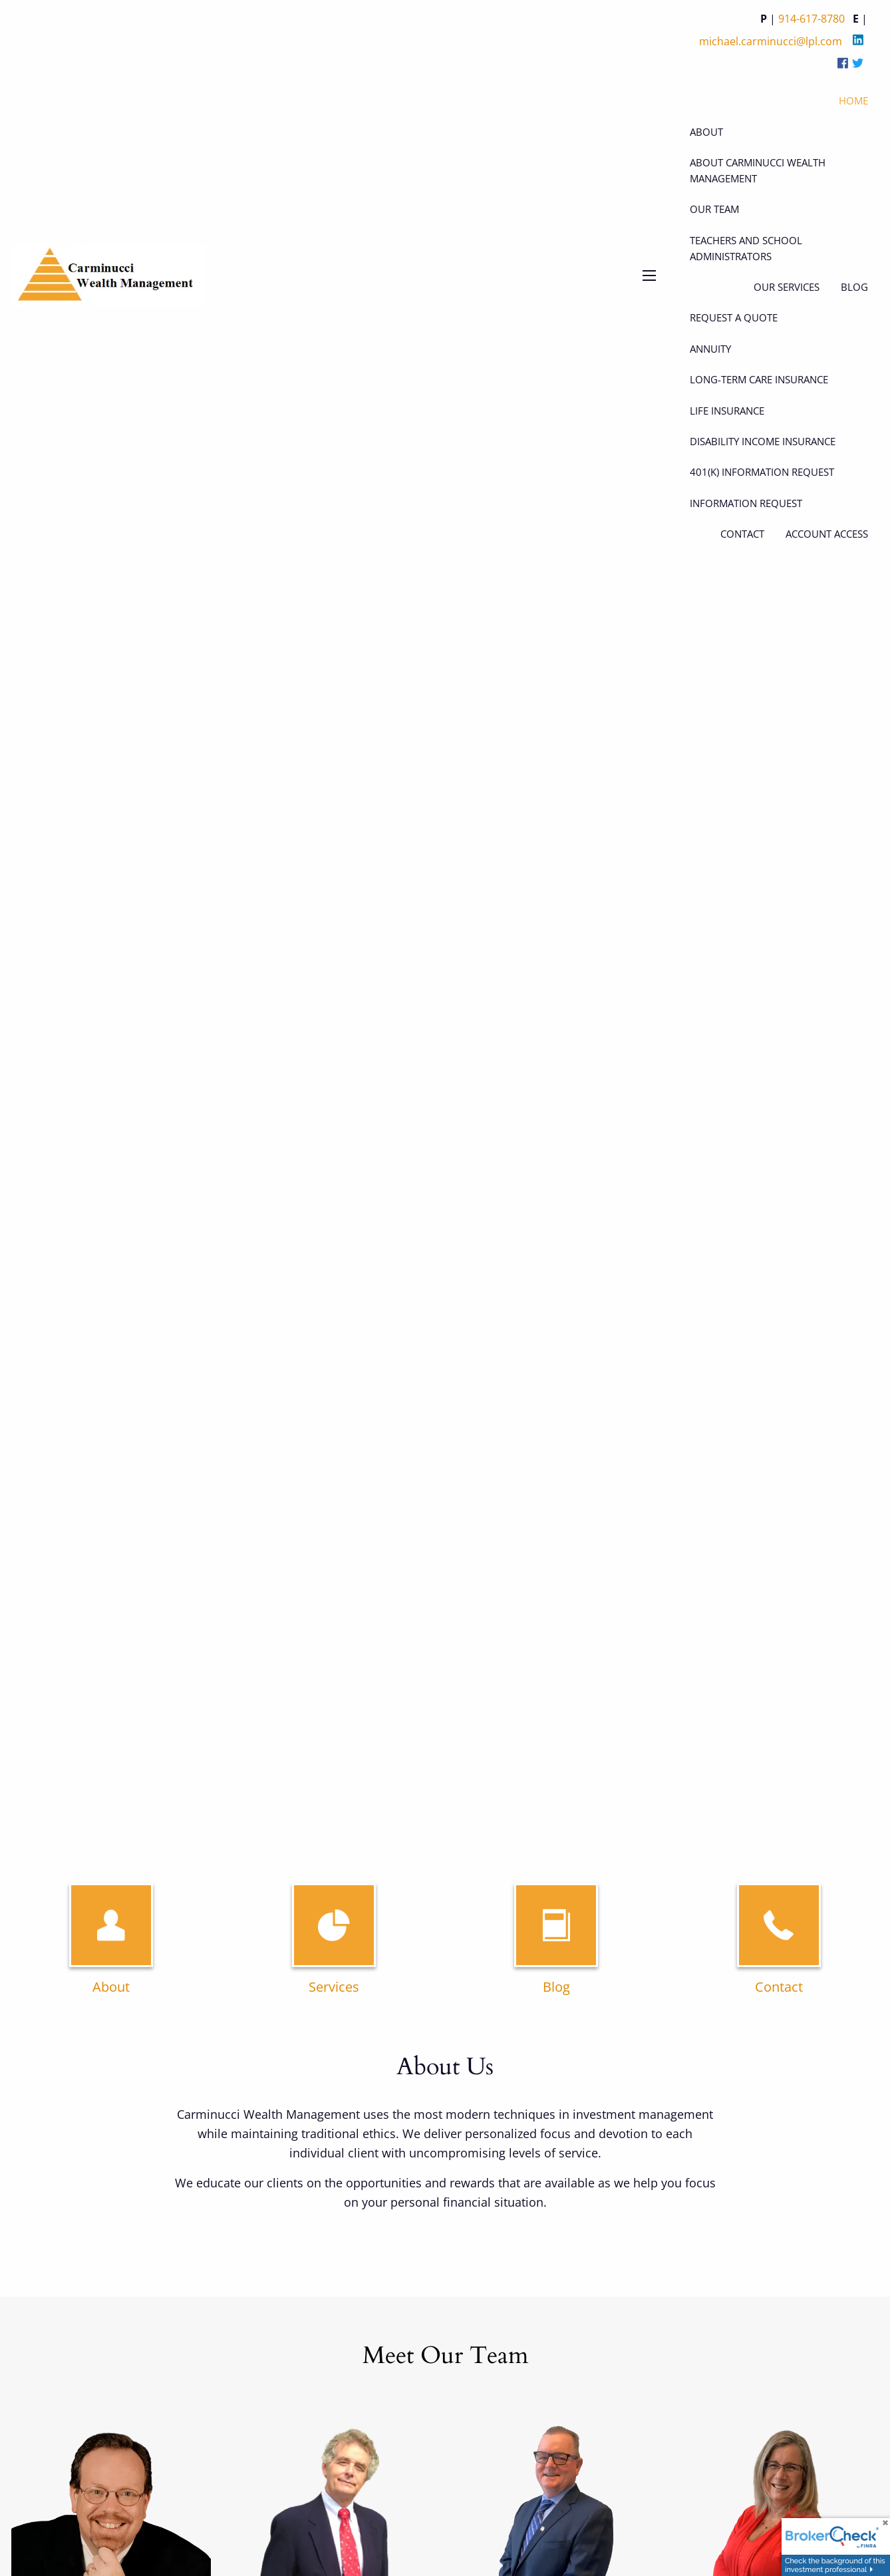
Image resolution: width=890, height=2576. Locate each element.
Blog (556, 1987)
